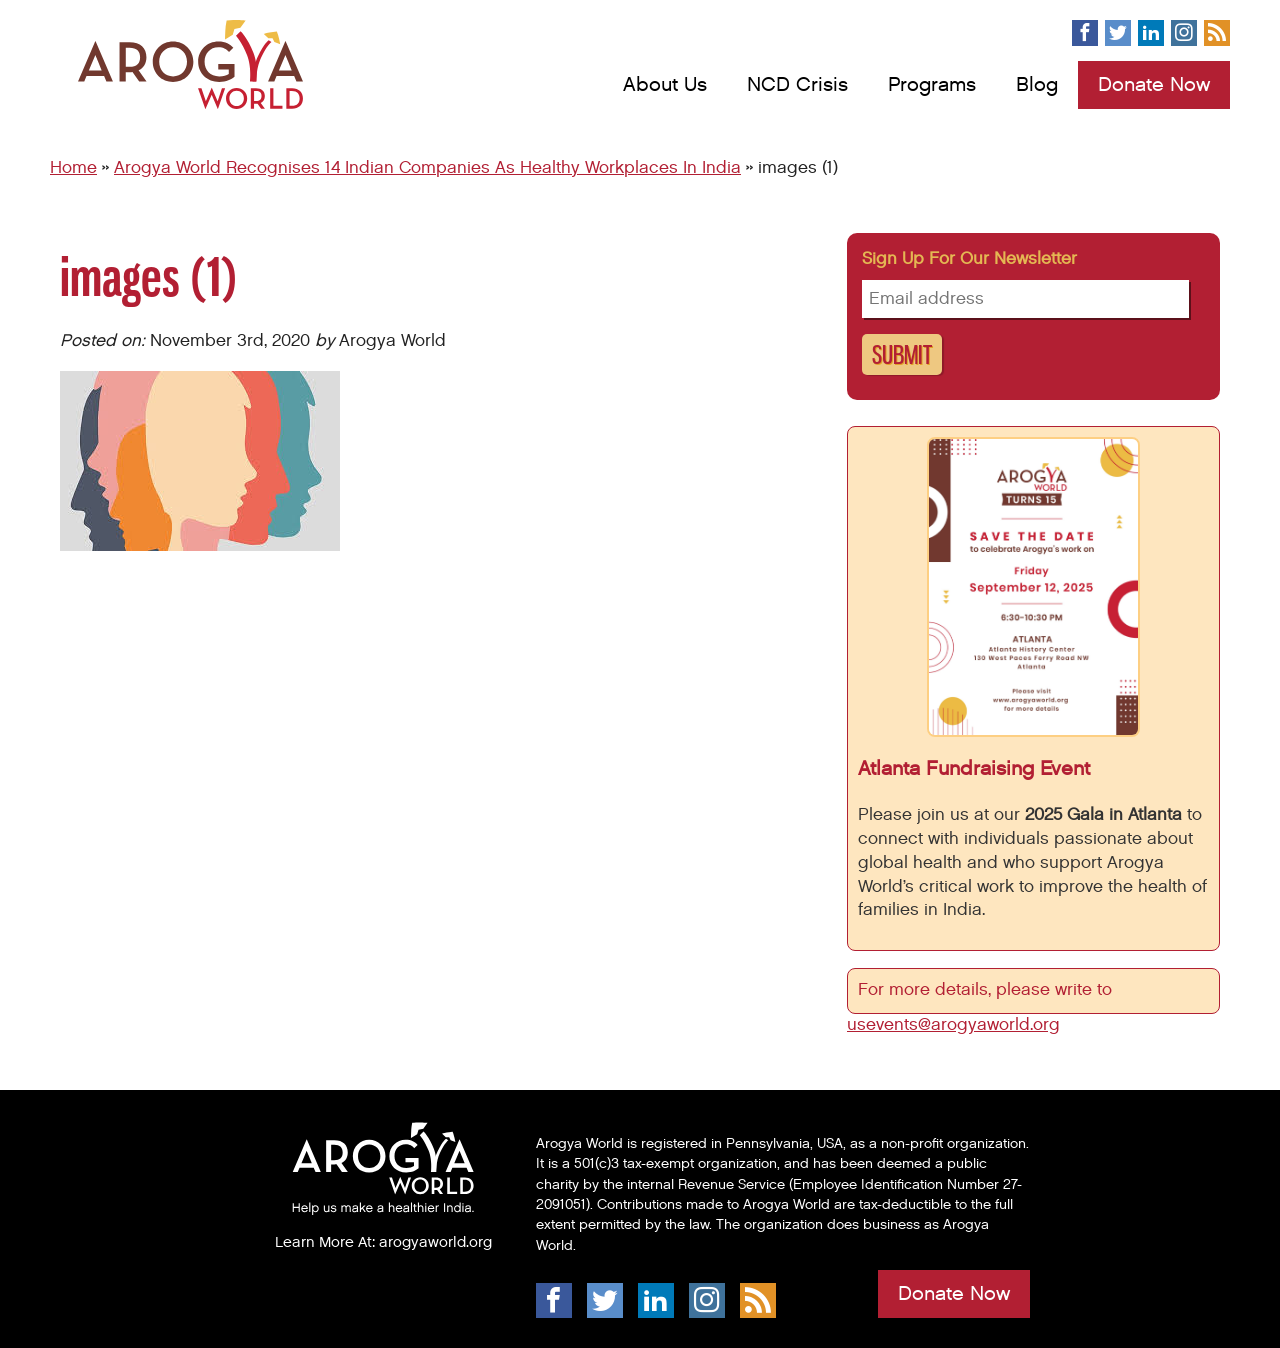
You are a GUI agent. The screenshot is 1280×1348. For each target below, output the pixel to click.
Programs (932, 85)
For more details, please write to (987, 990)
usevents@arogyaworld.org (953, 1025)
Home (73, 168)
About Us (665, 85)
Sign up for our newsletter (969, 259)
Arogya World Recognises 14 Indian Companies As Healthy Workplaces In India (427, 168)
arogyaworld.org (435, 1242)
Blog (1037, 85)
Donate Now (1154, 85)
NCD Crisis (797, 85)
